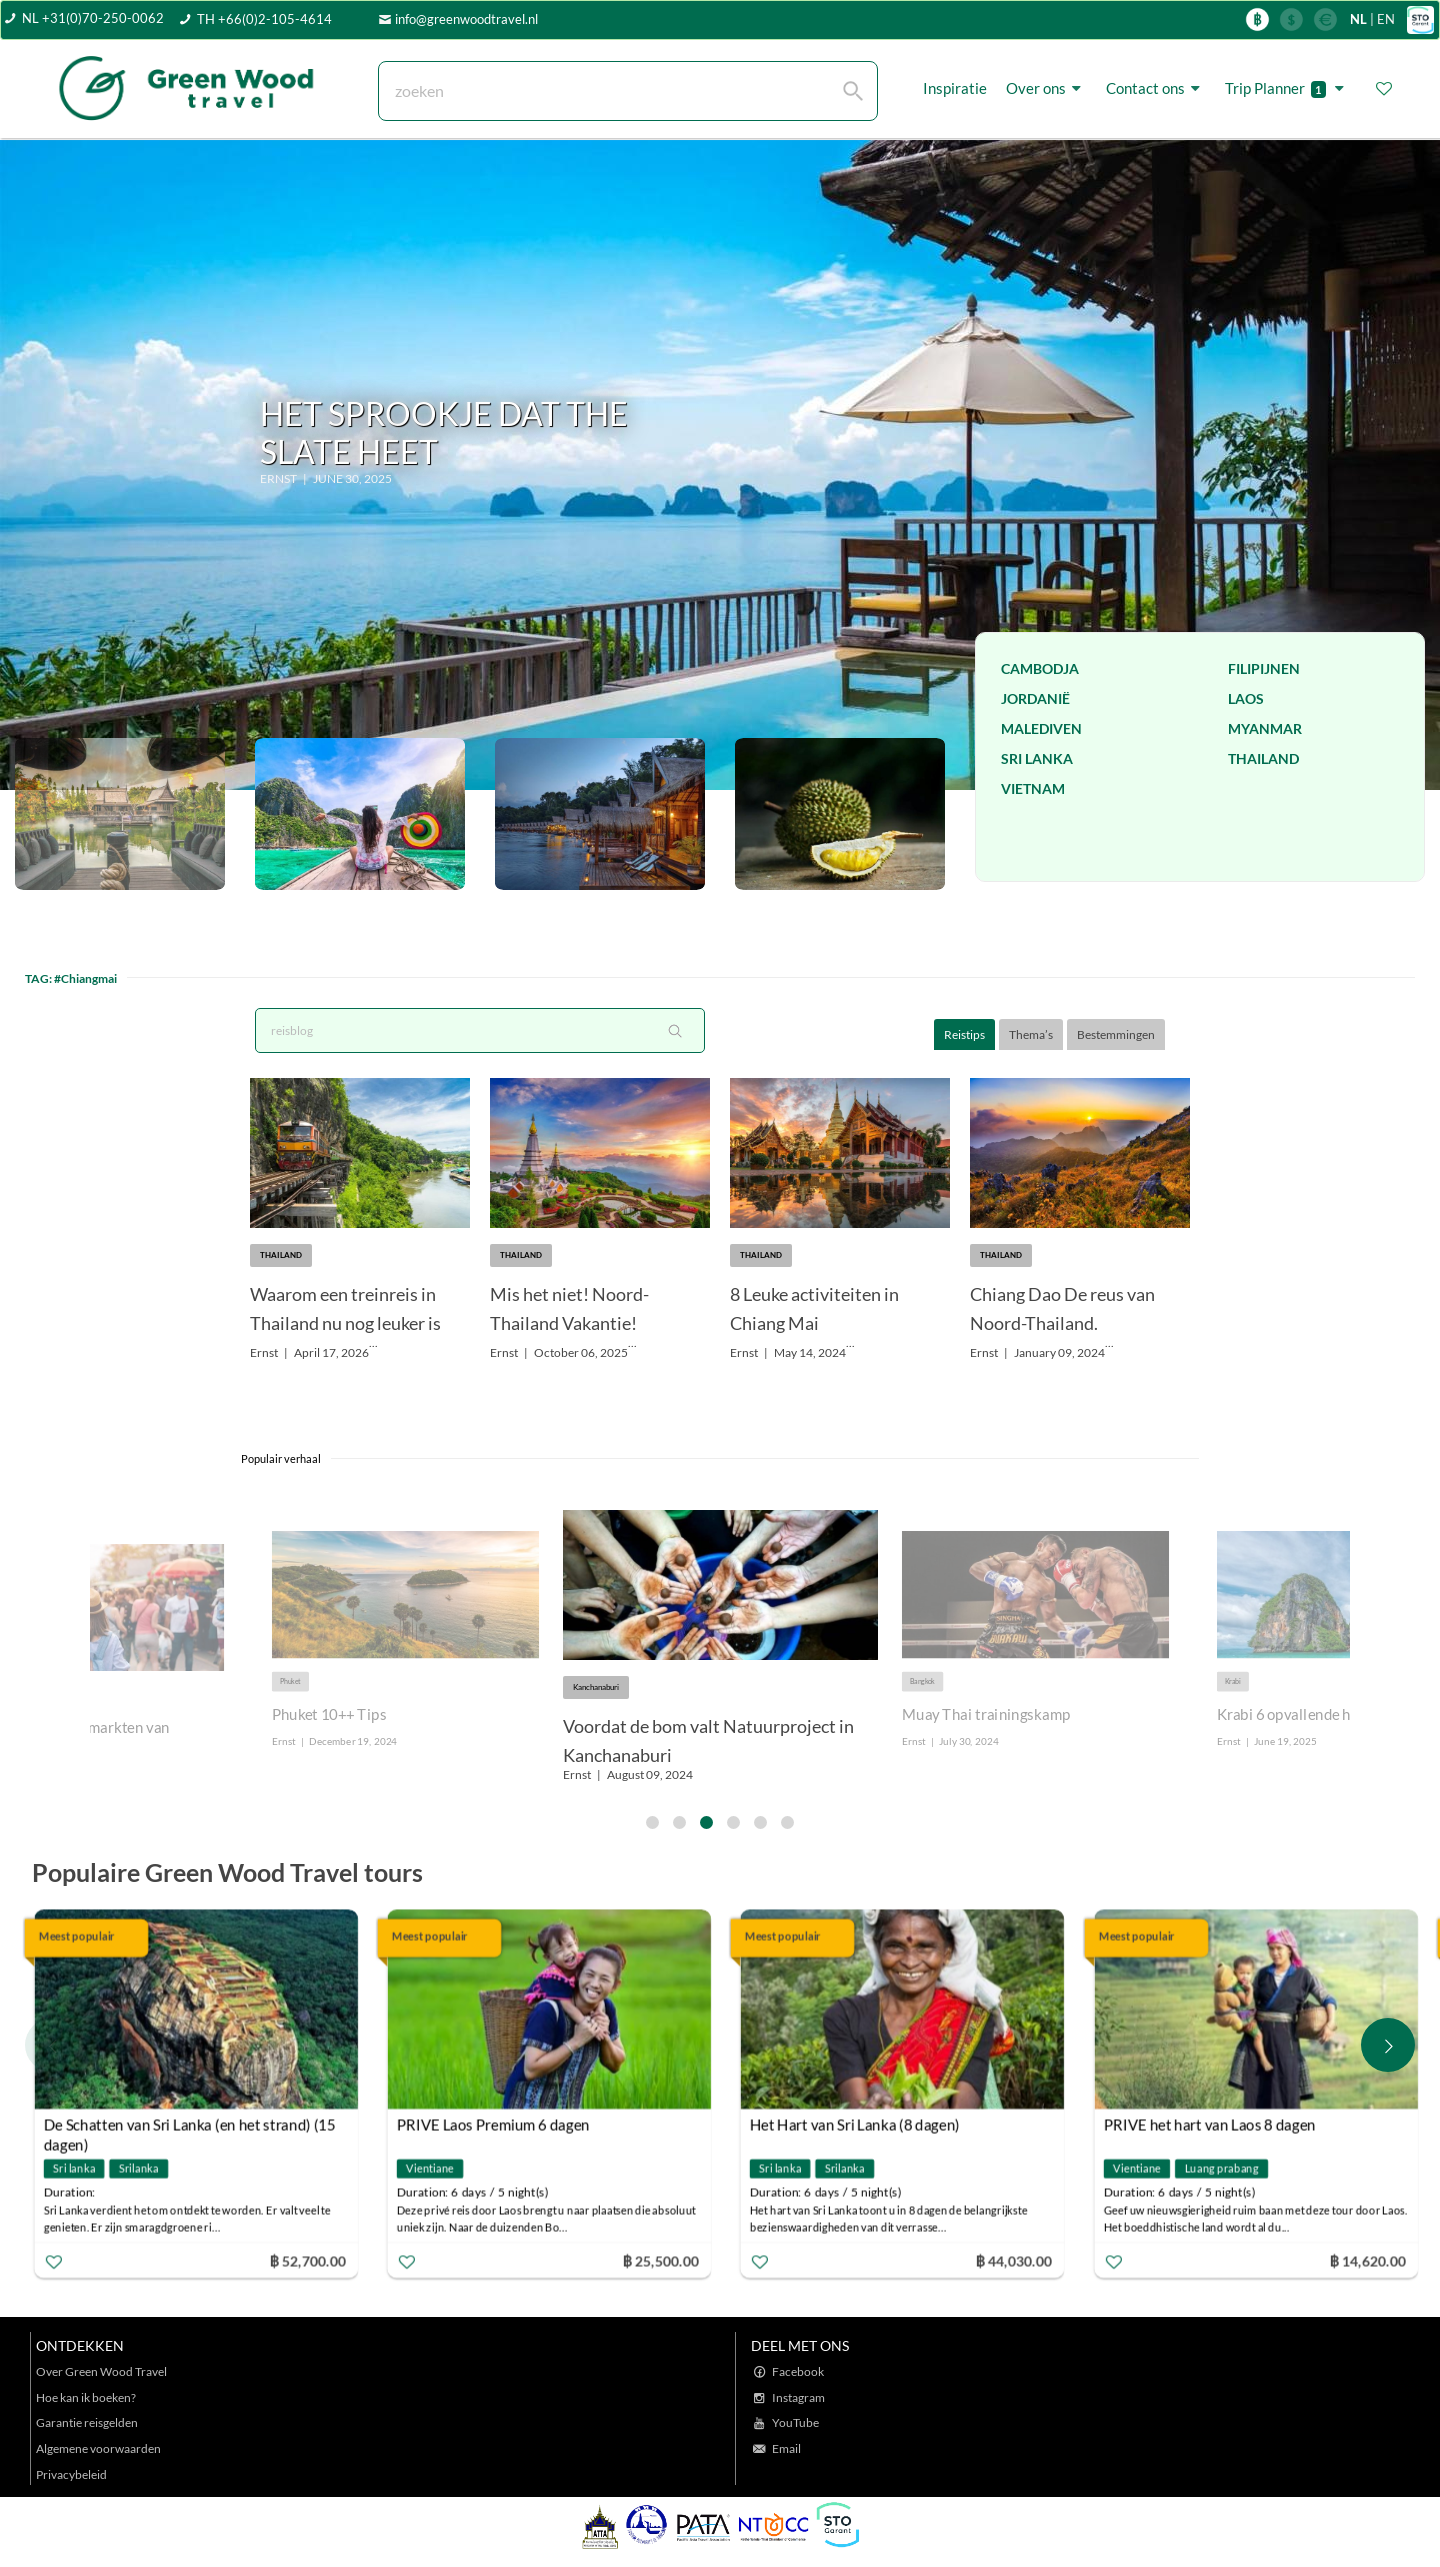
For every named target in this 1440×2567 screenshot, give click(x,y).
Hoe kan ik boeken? (86, 2397)
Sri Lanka (1037, 758)
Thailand (1263, 758)
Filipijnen (1264, 668)
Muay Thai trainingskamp (986, 1714)
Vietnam (1033, 788)
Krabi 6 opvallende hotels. (1302, 1714)
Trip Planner (1287, 88)
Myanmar (1265, 728)
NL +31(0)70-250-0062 (93, 18)
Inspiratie (955, 88)
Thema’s (1031, 1034)
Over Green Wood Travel (101, 2371)
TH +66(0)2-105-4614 (264, 19)
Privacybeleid (71, 2474)
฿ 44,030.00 (1014, 2259)
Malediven (1041, 728)
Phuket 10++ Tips (329, 1714)
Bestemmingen (1116, 1034)
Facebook (798, 2371)
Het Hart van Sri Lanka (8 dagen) (855, 2124)
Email (786, 2448)
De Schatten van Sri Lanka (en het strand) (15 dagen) (190, 2126)
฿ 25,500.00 (661, 2259)
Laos (1246, 698)
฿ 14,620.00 (1367, 2259)
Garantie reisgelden (87, 2422)
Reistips (964, 1034)
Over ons (1046, 88)
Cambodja (1040, 668)
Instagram (798, 2397)
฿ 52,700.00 (307, 2259)
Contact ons (1156, 88)
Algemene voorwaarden (98, 2448)
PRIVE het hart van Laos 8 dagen (1209, 2124)
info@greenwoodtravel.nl (466, 19)
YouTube (795, 2422)
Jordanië (1035, 698)
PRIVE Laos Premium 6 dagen (493, 2124)
